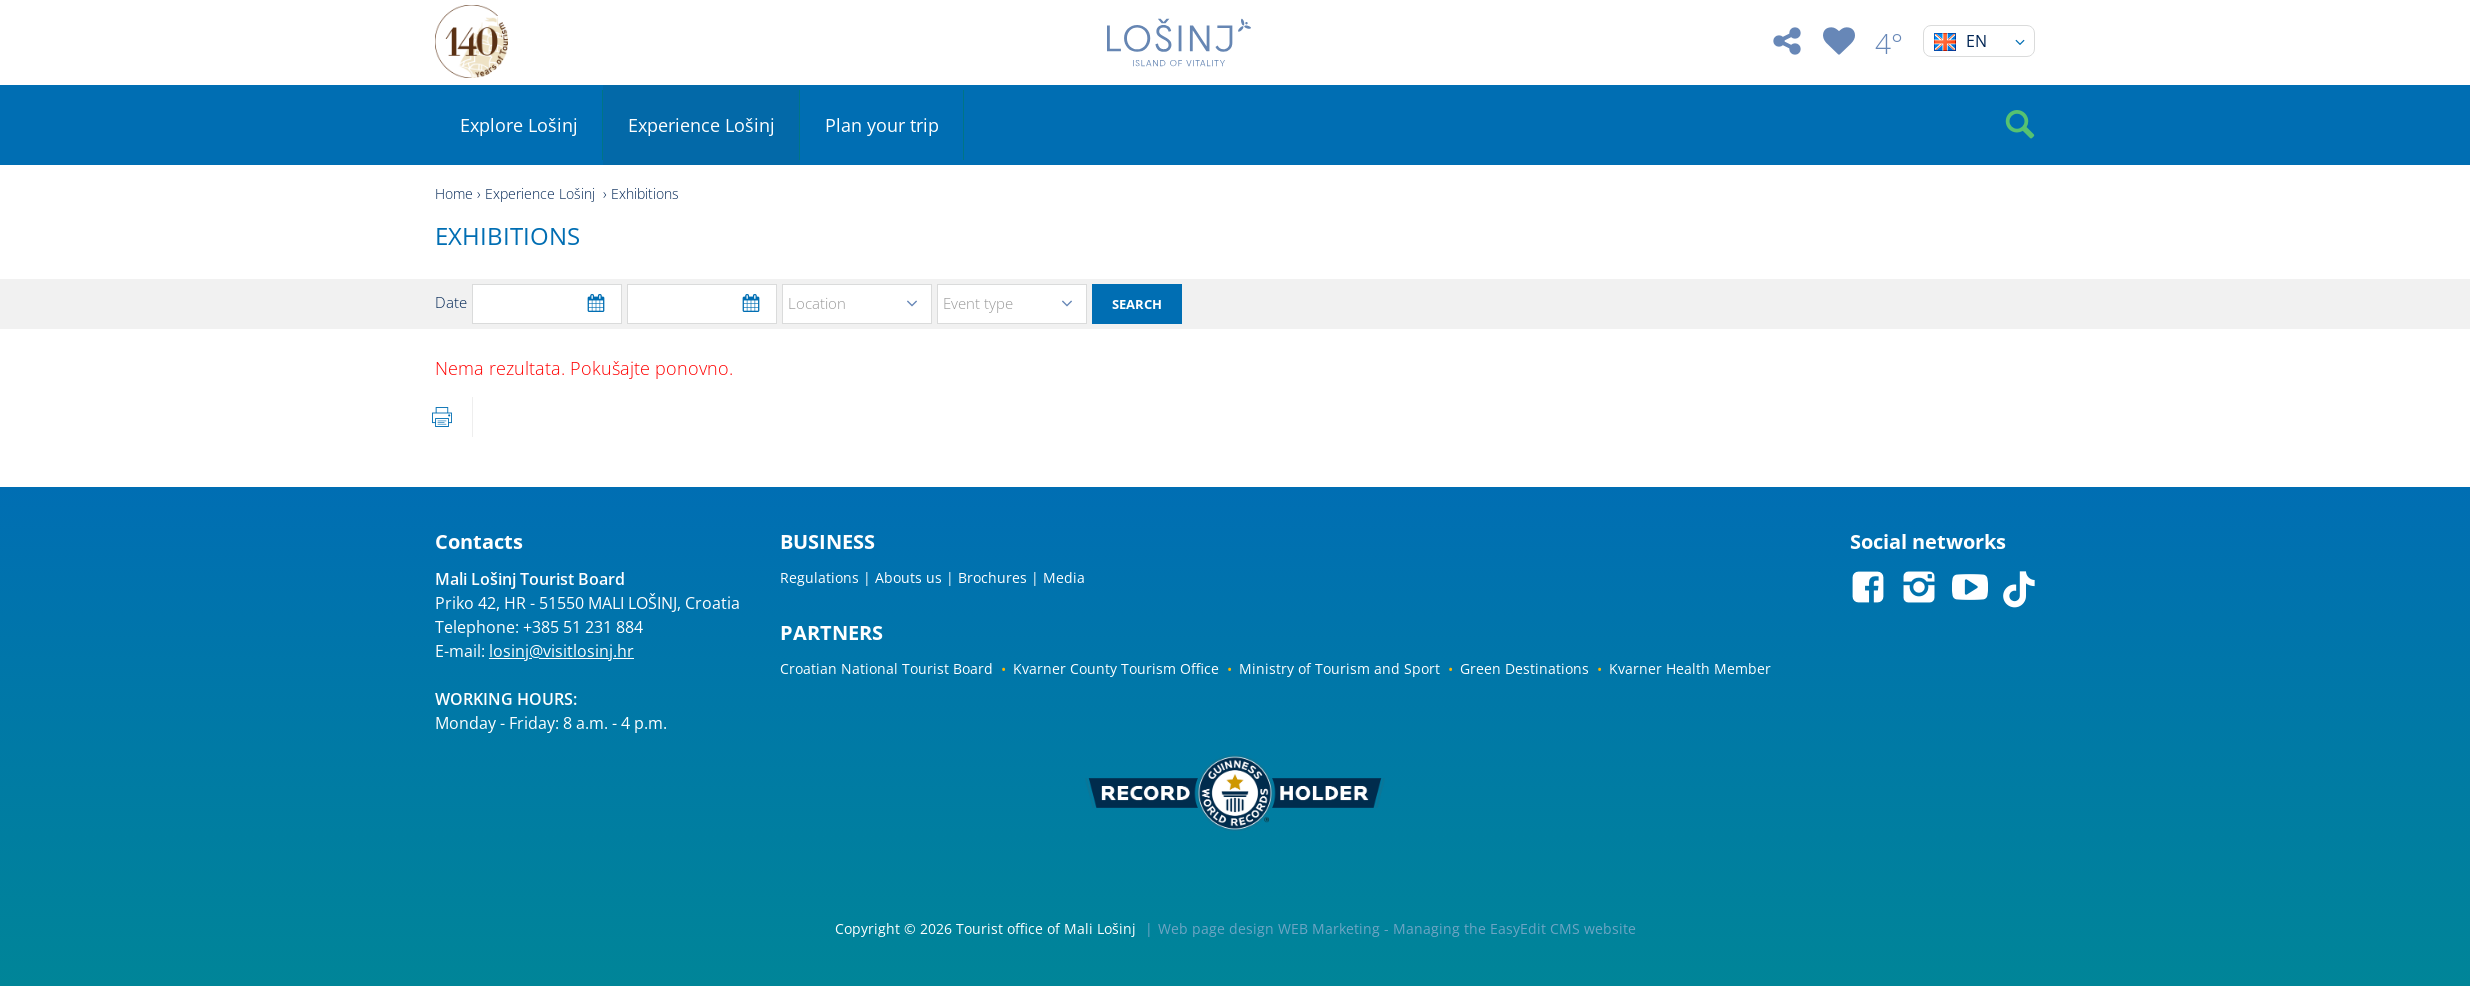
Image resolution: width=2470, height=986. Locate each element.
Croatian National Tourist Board (886, 668)
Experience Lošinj (701, 125)
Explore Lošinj (519, 125)
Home (454, 193)
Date (451, 302)
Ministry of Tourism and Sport (1339, 668)
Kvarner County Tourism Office (1116, 668)
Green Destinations (1524, 668)
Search (1137, 304)
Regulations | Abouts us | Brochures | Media (932, 577)
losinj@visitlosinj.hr (561, 651)
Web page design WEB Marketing (1269, 928)
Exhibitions (645, 193)
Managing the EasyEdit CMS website (1514, 928)
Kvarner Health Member (1690, 668)
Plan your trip (882, 125)
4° (1889, 43)
